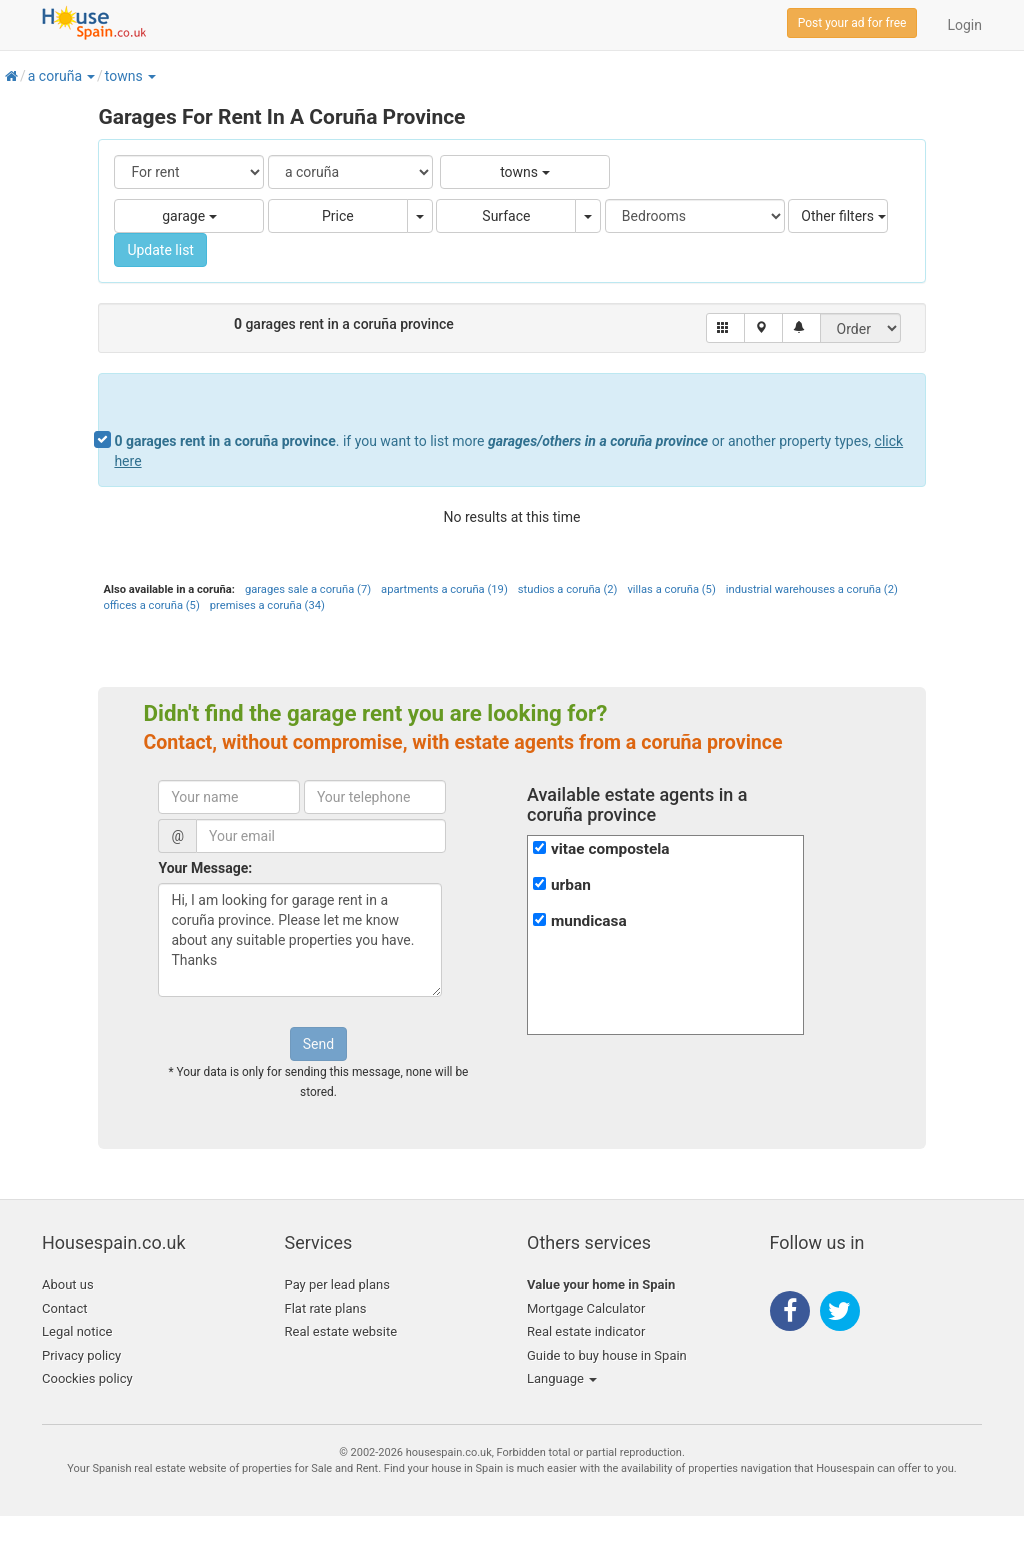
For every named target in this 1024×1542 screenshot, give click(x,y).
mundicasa (589, 921)
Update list (160, 250)
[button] (90, 76)
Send (318, 1044)
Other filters (843, 216)
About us (68, 1284)
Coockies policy (87, 1378)
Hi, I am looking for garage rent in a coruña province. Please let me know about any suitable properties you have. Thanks (300, 940)
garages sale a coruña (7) (308, 589)
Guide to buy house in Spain (607, 1355)
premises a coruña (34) (267, 605)
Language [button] (562, 1378)
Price (338, 216)
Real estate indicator (586, 1331)
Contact (64, 1308)
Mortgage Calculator (586, 1308)
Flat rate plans (326, 1308)
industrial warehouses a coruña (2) (812, 589)
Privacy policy (81, 1355)
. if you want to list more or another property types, (508, 451)
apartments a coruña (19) (444, 589)
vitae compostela (610, 849)
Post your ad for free (852, 23)
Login (964, 25)
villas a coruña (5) (671, 589)
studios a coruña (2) (568, 589)
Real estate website (341, 1331)
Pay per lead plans (337, 1284)
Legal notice (77, 1331)
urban (571, 885)
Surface (506, 216)
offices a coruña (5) (151, 605)
